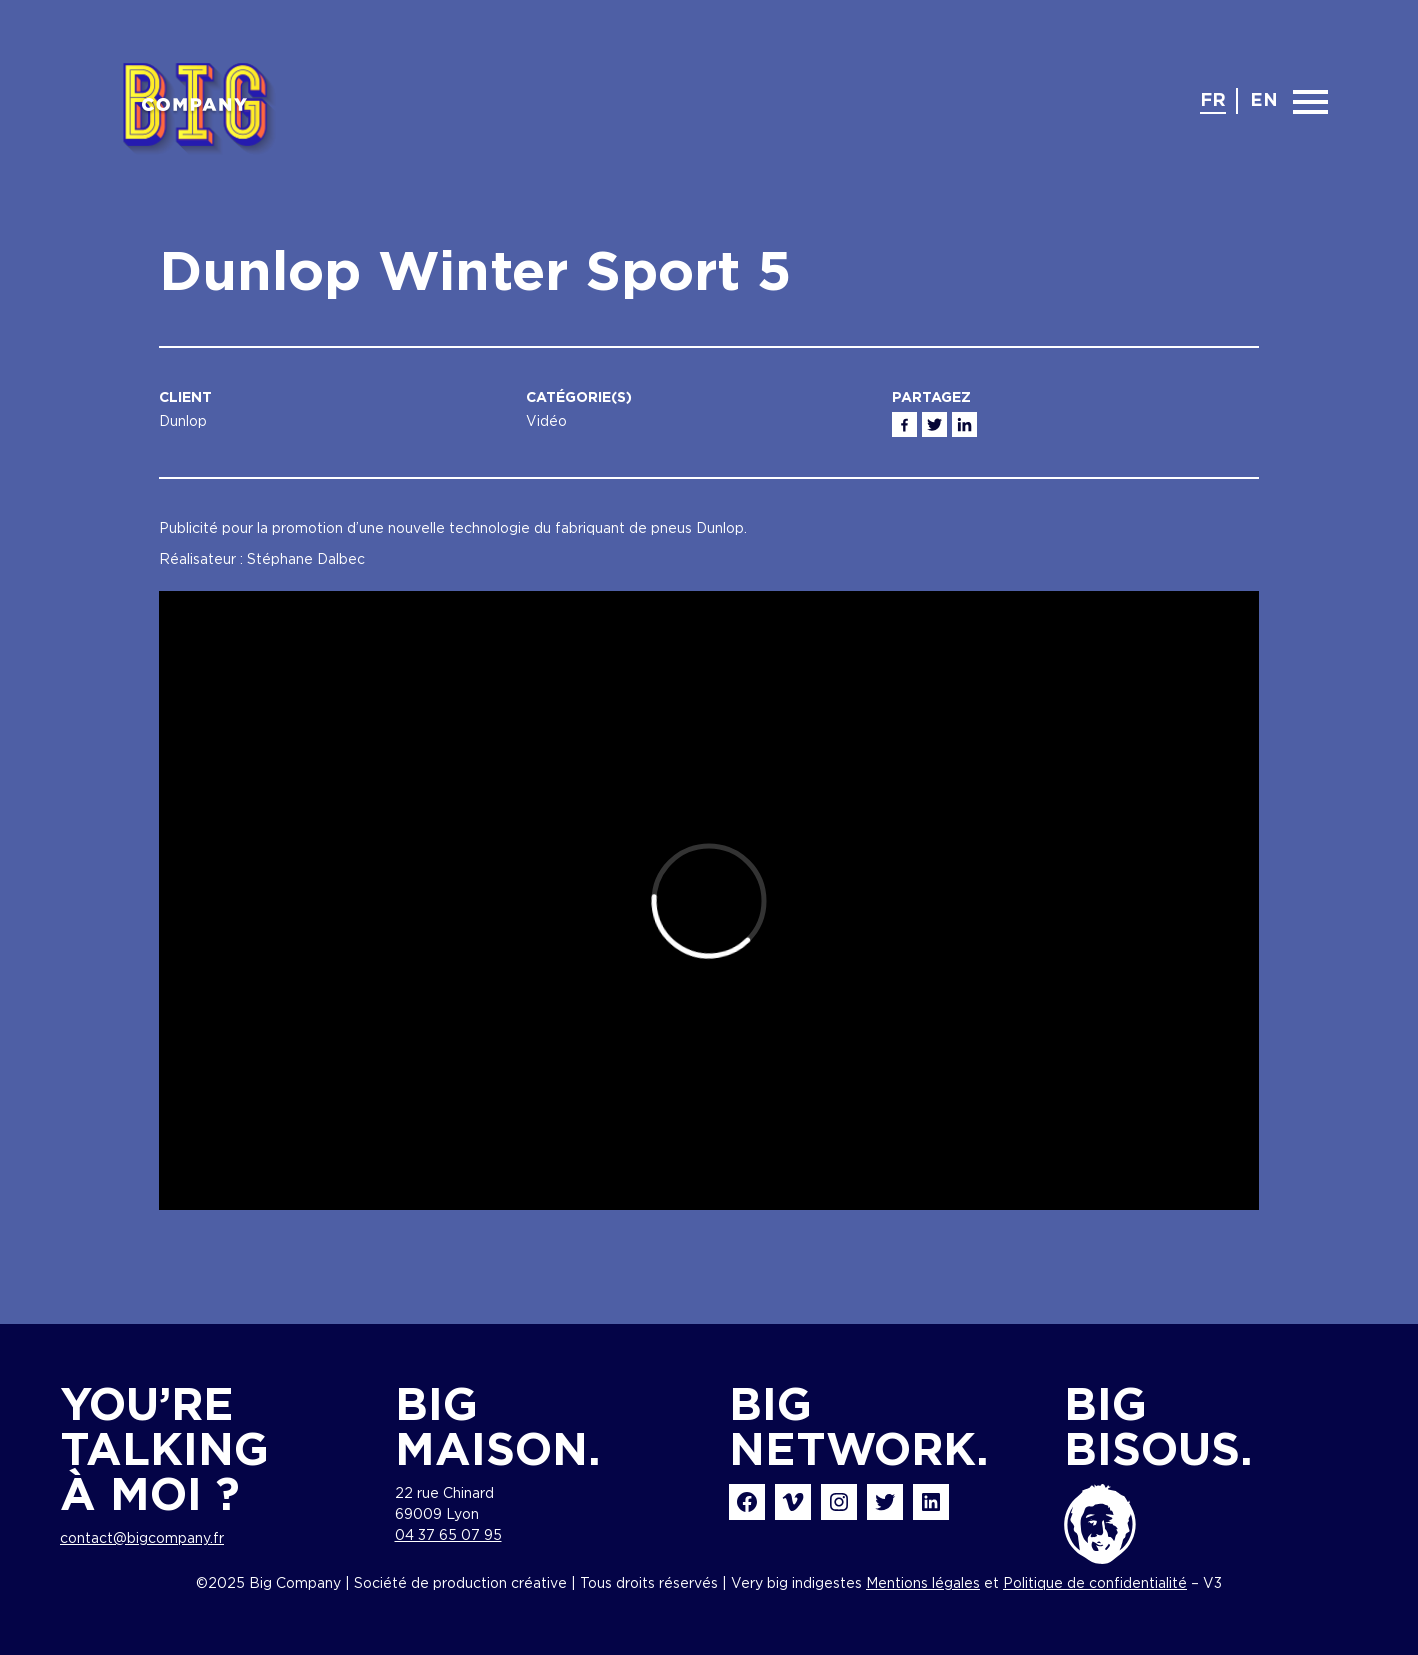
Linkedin (964, 424)
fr (1213, 101)
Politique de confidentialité (1095, 1584)
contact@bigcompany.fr (142, 1539)
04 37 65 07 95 (448, 1536)
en (1264, 101)
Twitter (934, 424)
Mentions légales (923, 1584)
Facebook (904, 424)
